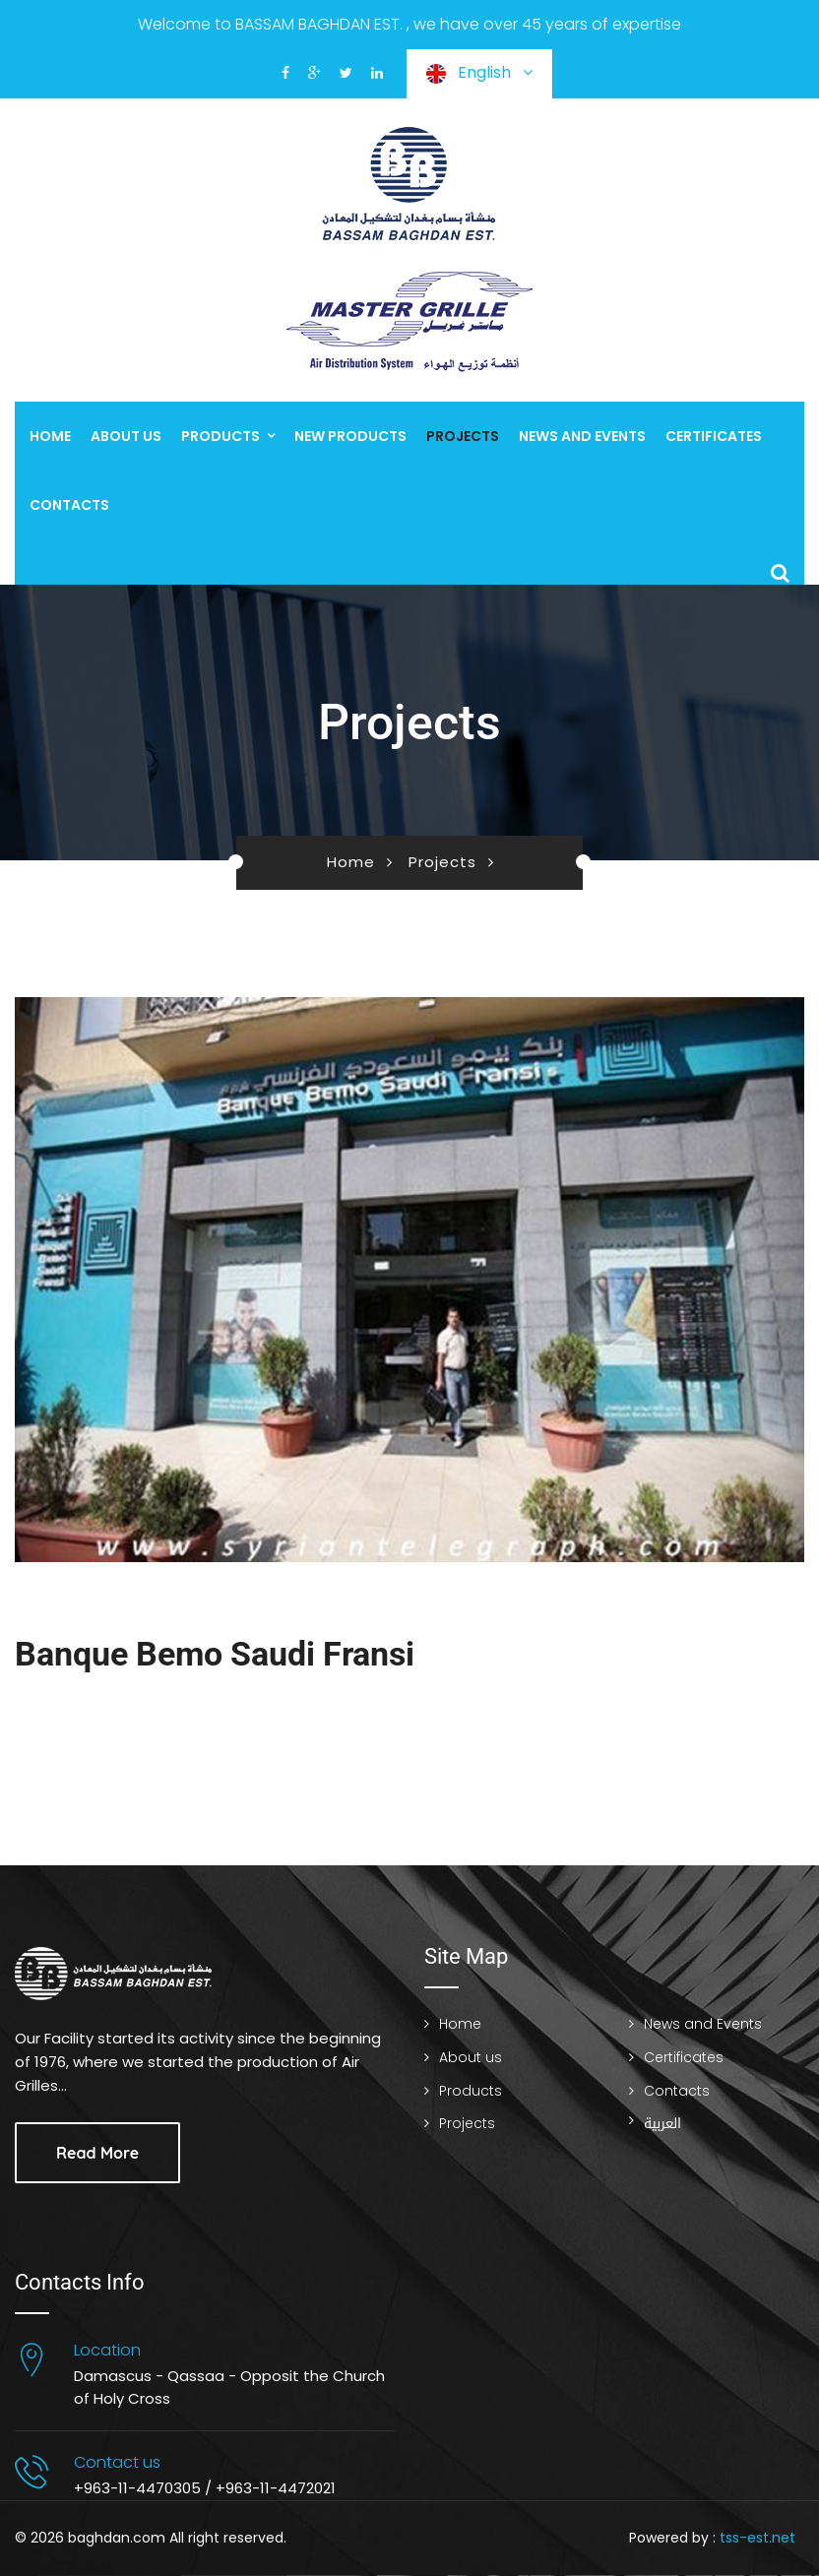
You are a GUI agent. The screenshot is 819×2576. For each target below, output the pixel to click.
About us (126, 436)
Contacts (69, 505)
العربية (662, 2123)
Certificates (713, 436)
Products (220, 436)
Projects (462, 436)
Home (50, 436)
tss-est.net (757, 2537)
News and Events (582, 436)
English (479, 72)
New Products (350, 436)
